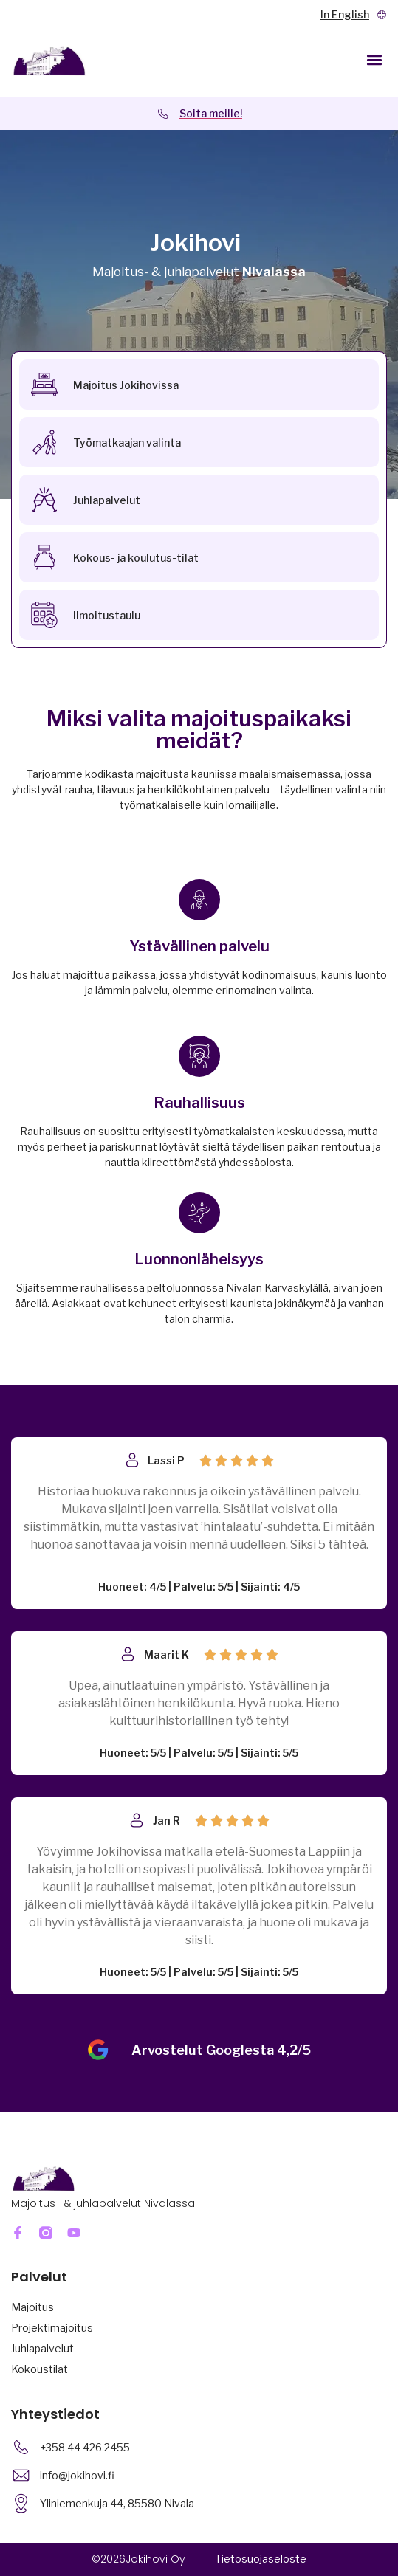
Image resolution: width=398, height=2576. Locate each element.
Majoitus (32, 2307)
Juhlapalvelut (42, 2348)
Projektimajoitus (52, 2327)
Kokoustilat (39, 2369)
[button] (375, 59)
